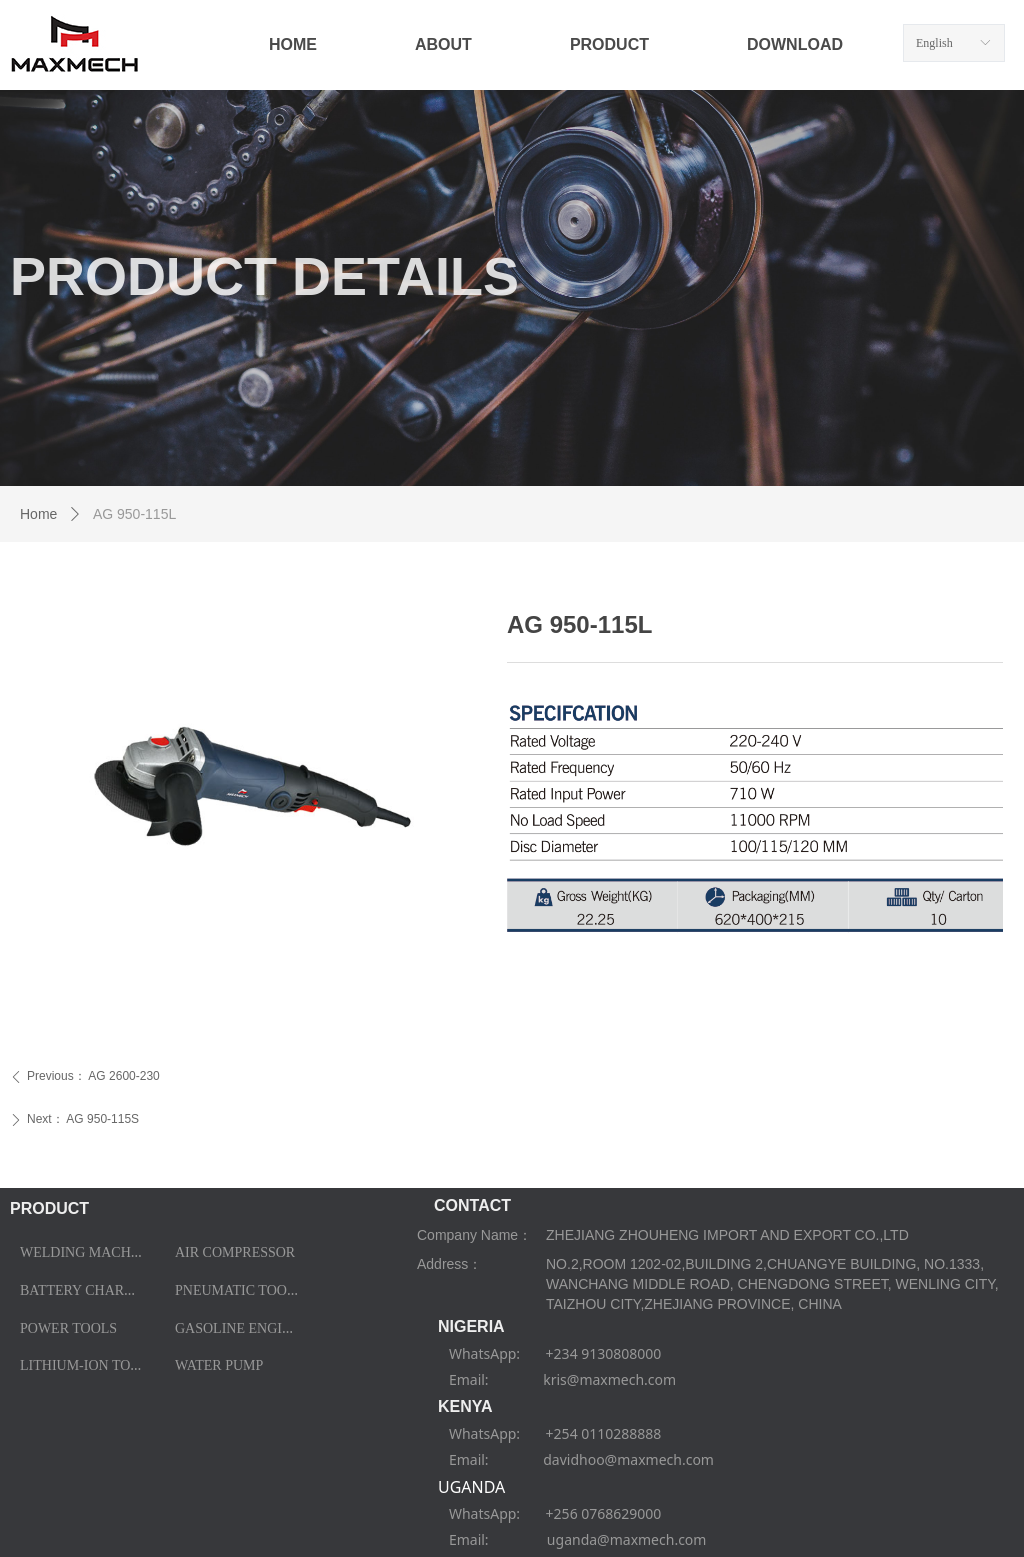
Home (38, 514)
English (934, 43)
